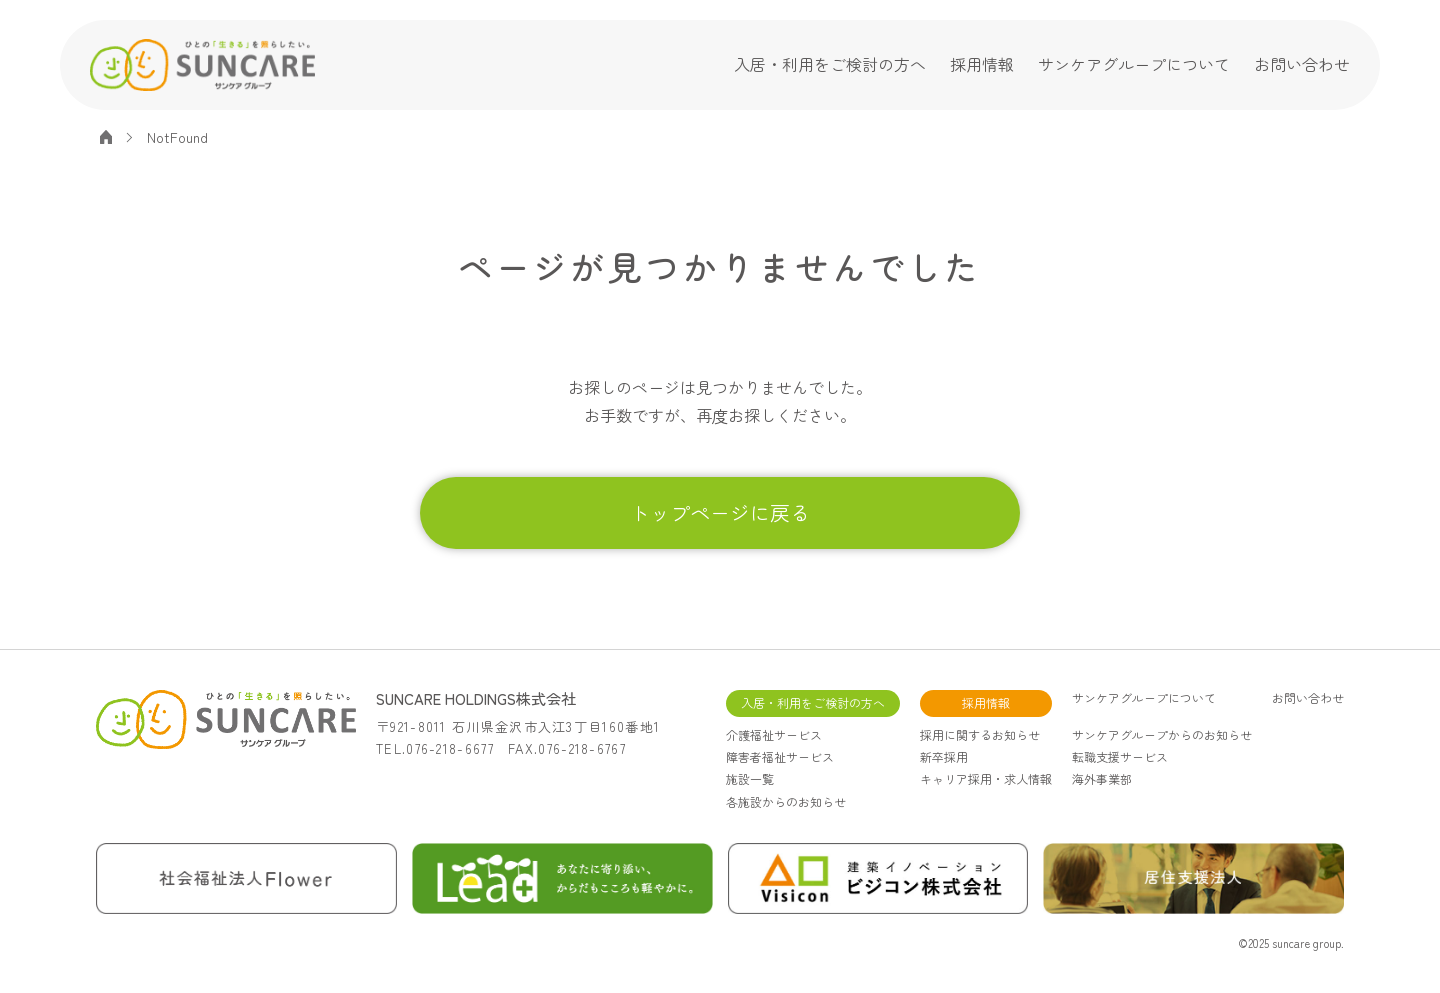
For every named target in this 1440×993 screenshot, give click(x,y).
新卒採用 (944, 756)
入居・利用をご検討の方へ (830, 64)
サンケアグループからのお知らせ (1162, 734)
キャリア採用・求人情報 (986, 778)
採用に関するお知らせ (980, 734)
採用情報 (982, 64)
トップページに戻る (720, 512)
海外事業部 (1102, 778)
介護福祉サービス (774, 734)
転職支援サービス (1120, 756)
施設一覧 (750, 778)
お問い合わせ (1302, 64)
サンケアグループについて (1134, 64)
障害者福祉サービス (780, 756)
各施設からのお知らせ (786, 801)
